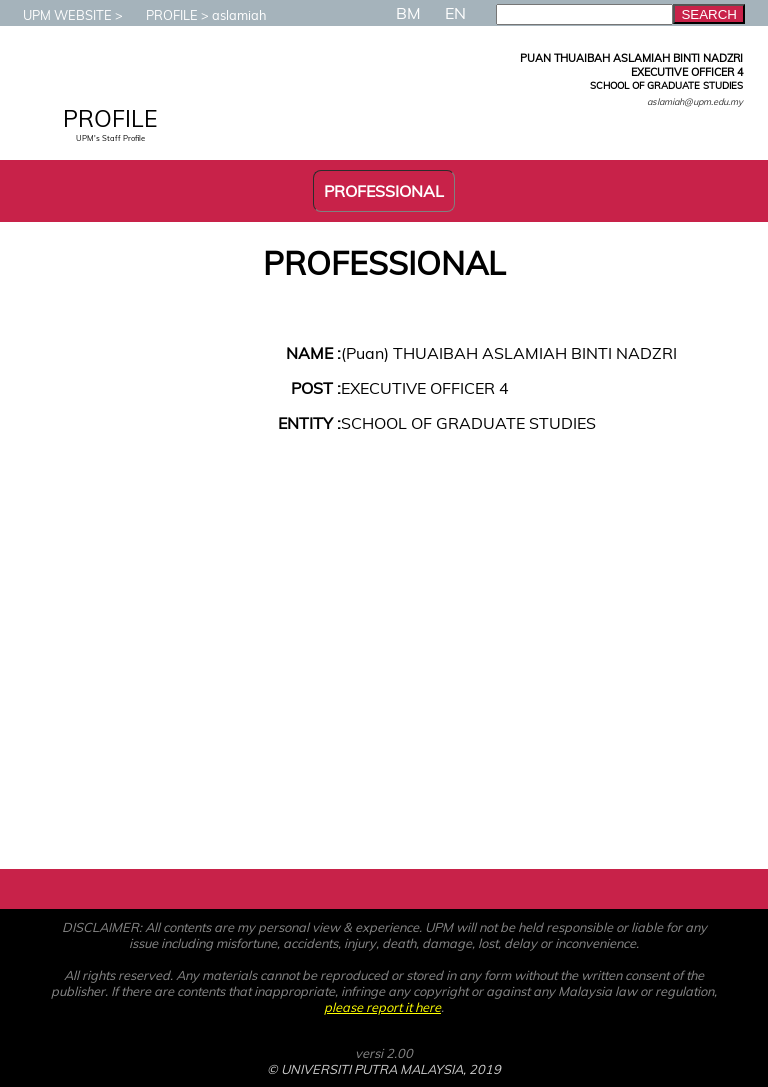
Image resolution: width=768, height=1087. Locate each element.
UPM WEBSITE (57, 15)
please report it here (382, 1007)
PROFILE (162, 15)
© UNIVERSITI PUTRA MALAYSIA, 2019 (384, 1069)
